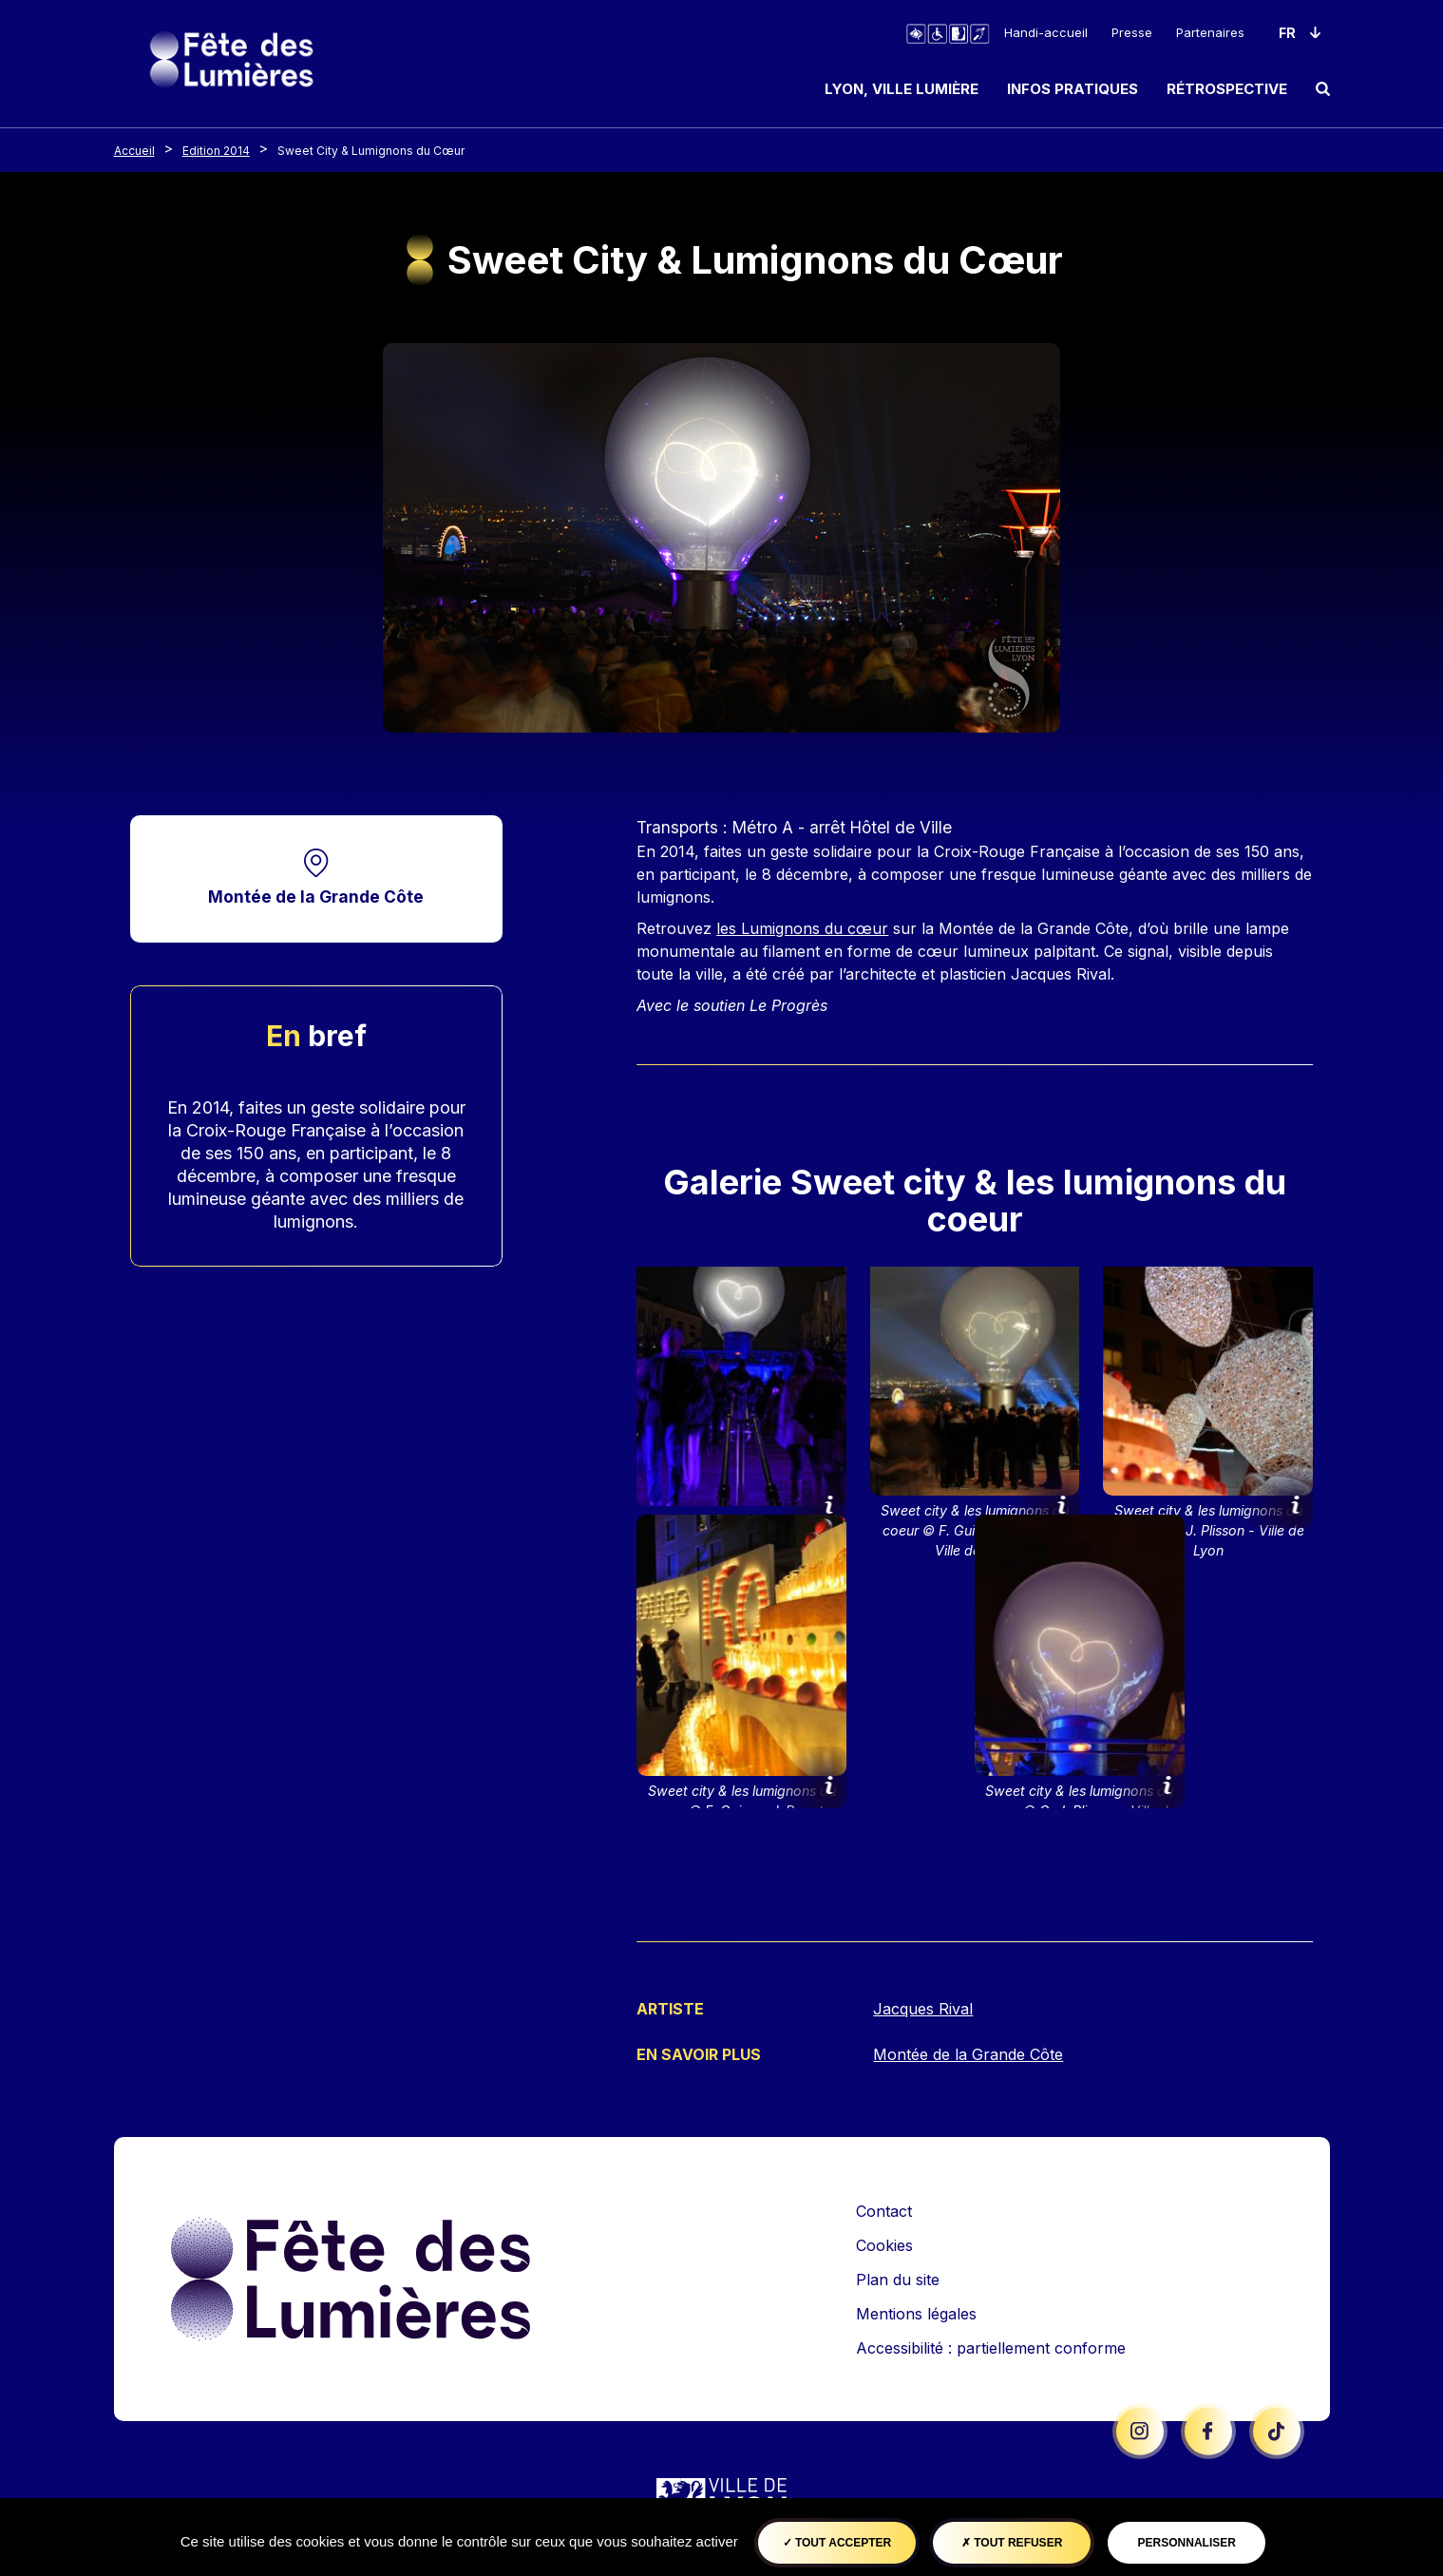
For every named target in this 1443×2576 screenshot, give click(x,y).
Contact (884, 2209)
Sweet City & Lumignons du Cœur (371, 150)
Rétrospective (1227, 89)
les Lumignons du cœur (802, 928)
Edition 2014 (216, 150)
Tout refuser (1011, 2542)
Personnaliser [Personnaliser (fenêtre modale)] (1187, 2542)
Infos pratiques (1072, 89)
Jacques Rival (923, 2008)
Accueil (134, 150)
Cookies (884, 2243)
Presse (1131, 32)
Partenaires (1210, 32)
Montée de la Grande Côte (316, 896)
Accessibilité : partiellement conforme (991, 2346)
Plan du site (898, 2277)
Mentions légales (916, 2311)
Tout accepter (837, 2542)
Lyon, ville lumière (901, 89)
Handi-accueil (1046, 32)
